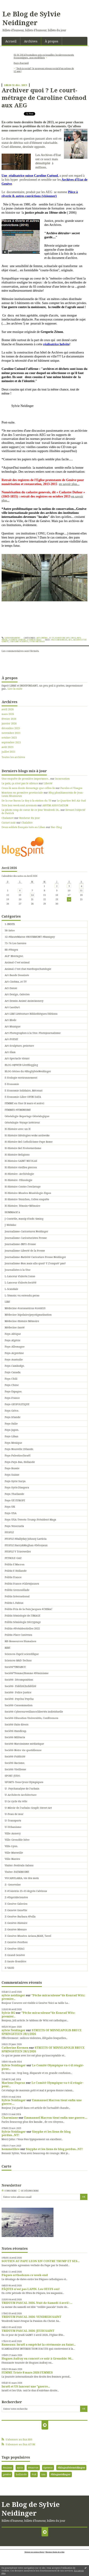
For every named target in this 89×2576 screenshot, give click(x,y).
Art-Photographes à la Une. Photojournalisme (33, 1033)
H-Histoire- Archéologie (19, 1173)
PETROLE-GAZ (13, 1558)
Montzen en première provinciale (22, 792)
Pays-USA (10, 1513)
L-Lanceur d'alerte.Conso (20, 1276)
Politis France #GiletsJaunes (22, 1583)
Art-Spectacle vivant (17, 1058)
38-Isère (10, 930)
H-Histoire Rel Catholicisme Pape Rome (29, 1141)
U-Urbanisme (13, 1827)
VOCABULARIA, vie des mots (22, 1878)
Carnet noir (9, 822)
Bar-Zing (56, 827)
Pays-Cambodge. (15, 1365)
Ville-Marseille (14, 1852)
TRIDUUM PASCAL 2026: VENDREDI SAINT (31, 2317)
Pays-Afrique (13, 1333)
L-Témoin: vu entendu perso (22, 1295)
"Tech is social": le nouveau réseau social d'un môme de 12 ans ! (44, 70)
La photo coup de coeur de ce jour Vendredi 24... (31, 809)
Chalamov (8, 818)
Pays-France (12, 1398)
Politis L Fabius (14, 1602)
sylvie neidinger (13, 1995)
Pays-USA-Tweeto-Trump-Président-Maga (30, 1519)
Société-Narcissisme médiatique (24, 1743)
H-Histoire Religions (17, 1154)
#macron (33, 2467)
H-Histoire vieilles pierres (21, 1167)
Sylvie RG (8, 2013)
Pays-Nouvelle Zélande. (19, 1449)
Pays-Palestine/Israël (17, 1455)
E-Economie (12, 1084)
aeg (70, 640)
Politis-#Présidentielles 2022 (22, 1628)
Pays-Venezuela (14, 1526)
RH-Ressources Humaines (20, 1641)
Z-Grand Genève (15, 1955)
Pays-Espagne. (13, 1391)
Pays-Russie (12, 1468)
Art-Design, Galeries (17, 994)
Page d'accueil (21, 63)
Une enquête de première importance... (26, 778)
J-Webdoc (10, 1225)
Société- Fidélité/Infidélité (20, 1686)
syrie (20, 2467)
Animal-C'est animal (17, 962)
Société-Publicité (15, 1756)
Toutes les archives (13, 757)
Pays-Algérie (12, 1340)
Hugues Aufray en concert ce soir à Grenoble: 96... (37, 2358)
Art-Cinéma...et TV (45, 638)
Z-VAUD (9, 1967)
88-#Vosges (11, 949)
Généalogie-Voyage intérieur (22, 1122)
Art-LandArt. (12, 1007)
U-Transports (13, 1820)
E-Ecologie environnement (21, 1077)
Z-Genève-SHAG (34, 640)
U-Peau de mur (14, 1814)
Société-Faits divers (16, 1724)
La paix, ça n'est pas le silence (20, 783)
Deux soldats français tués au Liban (23, 827)
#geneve (48, 2467)
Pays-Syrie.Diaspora (17, 1487)
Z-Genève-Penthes (16, 1942)
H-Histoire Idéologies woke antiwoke (27, 1135)
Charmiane (10, 2118)
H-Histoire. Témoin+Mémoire (22, 1205)
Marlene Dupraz (13, 2083)
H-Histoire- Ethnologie (18, 1180)
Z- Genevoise (13, 1884)
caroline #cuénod (19, 641)
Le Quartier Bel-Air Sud (71, 800)
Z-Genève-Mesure (16, 1929)
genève (7, 2474)
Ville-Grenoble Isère (17, 1839)
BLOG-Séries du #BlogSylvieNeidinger (28, 1071)
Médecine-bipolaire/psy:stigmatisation (28, 1314)
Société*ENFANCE (15, 1667)
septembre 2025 (11, 742)
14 (32, 895)
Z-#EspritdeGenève (16, 1897)
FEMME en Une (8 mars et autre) (24, 1103)
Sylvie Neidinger (14, 2065)
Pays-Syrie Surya (15, 1481)
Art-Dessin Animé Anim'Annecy (24, 1000)
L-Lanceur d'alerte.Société (20, 1282)
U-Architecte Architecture (21, 1794)
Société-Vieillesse (15, 1769)
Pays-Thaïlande (14, 1494)
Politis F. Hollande (16, 1570)
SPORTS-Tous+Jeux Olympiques (24, 1782)
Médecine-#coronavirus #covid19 (25, 1308)
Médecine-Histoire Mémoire (22, 1321)
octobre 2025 (9, 737)
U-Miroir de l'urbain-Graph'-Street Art (28, 1807)
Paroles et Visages (71, 788)
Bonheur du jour (29, 818)
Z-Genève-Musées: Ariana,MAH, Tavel (28, 1935)
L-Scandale (11, 1289)
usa (43, 2474)
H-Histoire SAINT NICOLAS (21, 1160)
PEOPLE (9, 1532)
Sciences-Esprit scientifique (22, 1654)
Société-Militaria (15, 1737)
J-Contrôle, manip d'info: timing (24, 1218)
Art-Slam (10, 1052)
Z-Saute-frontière (15, 1961)
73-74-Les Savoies (15, 943)
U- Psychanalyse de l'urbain (22, 1788)
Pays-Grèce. (12, 1410)
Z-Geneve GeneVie (17, 640)
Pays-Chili (11, 1378)
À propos (51, 41)
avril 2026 (8, 709)
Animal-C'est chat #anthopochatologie (28, 968)
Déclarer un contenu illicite (34, 2552)
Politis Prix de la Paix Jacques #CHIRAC (28, 1609)
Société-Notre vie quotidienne (23, 1750)
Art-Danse (11, 988)
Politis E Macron (15, 1564)
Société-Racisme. (15, 1763)
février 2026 (9, 718)
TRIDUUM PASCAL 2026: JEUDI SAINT (28, 2331)
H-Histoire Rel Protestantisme (23, 1148)
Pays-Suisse (12, 1474)
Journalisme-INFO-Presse (20, 1244)
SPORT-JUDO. (12, 1775)
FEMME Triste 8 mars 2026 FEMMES (27, 2372)
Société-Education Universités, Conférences (31, 1718)
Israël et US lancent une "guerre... (26, 2386)
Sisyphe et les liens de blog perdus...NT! (36, 2133)
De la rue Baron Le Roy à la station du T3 (26, 800)
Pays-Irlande (12, 1417)
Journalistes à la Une (17, 1269)
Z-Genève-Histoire (16, 1923)
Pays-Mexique (13, 1442)
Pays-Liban (11, 1436)
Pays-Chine (12, 1385)
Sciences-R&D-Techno (18, 1660)
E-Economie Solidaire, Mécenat (23, 1090)
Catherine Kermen (15, 2048)
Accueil (10, 41)
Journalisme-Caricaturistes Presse (26, 1237)
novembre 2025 (11, 733)
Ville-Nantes (12, 1859)
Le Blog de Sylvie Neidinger (31, 18)
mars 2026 (8, 714)
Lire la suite (15, 688)
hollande (21, 2474)
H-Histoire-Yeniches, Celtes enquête (27, 1199)
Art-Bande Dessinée (17, 975)
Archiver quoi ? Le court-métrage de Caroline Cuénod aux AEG (44, 97)
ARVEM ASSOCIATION (55, 805)
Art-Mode (10, 1020)
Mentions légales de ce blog (55, 2552)
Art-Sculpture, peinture (19, 1045)
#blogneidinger (59, 640)
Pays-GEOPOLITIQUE (17, 1404)
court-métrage (37, 641)
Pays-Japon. (12, 1429)
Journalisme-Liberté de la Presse (25, 1250)
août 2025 (7, 747)
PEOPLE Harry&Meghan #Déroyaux (26, 1545)
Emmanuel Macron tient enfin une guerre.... (42, 2102)
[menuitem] (11, 41)
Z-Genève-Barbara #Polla (20, 1916)
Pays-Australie (14, 1359)
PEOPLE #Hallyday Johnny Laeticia (26, 1538)
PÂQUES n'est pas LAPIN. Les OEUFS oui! (31, 2289)
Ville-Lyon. (11, 1846)
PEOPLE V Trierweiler (18, 1551)
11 (81, 890)
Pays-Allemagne (15, 1346)
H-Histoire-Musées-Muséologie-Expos (28, 1193)
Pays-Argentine (14, 1353)
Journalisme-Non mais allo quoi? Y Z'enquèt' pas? (35, 1263)
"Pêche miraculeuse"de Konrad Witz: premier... (43, 1997)
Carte (6, 2166)
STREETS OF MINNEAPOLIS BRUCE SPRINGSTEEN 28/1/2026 (42, 2032)
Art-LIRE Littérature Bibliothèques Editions (31, 1013)
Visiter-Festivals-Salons (19, 1865)
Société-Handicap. (16, 1731)
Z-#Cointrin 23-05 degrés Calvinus (26, 1891)
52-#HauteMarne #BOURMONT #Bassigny (30, 936)
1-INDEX (10, 924)
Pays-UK (10, 1506)
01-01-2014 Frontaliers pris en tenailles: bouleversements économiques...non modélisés (44, 56)
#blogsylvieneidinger (71, 2467)
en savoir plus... (69, 484)
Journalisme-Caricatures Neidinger (26, 1231)
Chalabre (27, 822)
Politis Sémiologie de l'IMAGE (22, 1615)
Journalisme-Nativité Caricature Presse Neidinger (35, 1257)
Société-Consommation (19, 1705)
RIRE (7, 1647)
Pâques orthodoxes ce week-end (25, 2275)
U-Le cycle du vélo (16, 1801)
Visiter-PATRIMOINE (17, 1871)
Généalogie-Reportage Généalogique (27, 1116)
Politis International (17, 1596)
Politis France (13, 1577)
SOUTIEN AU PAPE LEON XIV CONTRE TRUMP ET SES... (41, 2261)
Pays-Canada (12, 1372)
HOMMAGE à (12, 1212)
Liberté (48, 783)
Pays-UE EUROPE (15, 1500)
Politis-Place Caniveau (18, 1634)
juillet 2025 (8, 751)
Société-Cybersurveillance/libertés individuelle (34, 1711)
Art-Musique (12, 1026)
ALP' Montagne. (14, 956)
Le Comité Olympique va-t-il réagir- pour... (43, 2067)
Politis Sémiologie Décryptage (23, 1622)
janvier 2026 (9, 723)
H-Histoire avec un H (65, 638)
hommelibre (11, 2149)
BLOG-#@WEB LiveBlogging (21, 1064)
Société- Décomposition (19, 1679)
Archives (30, 41)
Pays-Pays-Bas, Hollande (20, 1462)
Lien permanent (11, 638)
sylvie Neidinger (13, 2030)
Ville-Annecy (13, 1833)
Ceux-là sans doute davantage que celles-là (28, 788)
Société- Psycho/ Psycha (19, 1698)
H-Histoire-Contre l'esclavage (23, 1186)
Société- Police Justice (18, 1692)
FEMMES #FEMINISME (18, 1109)
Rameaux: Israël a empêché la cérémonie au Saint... (39, 2344)
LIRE (7, 1301)
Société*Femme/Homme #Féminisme (27, 1673)
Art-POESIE (11, 1039)
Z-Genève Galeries (16, 1903)
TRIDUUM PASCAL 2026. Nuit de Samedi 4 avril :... (37, 2303)
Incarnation (62, 778)
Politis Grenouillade (17, 1590)
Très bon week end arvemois (19, 805)
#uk (34, 2474)
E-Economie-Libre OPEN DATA (23, 1096)
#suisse (7, 2467)
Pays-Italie (11, 1423)
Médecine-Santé (15, 1327)
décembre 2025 (11, 728)
